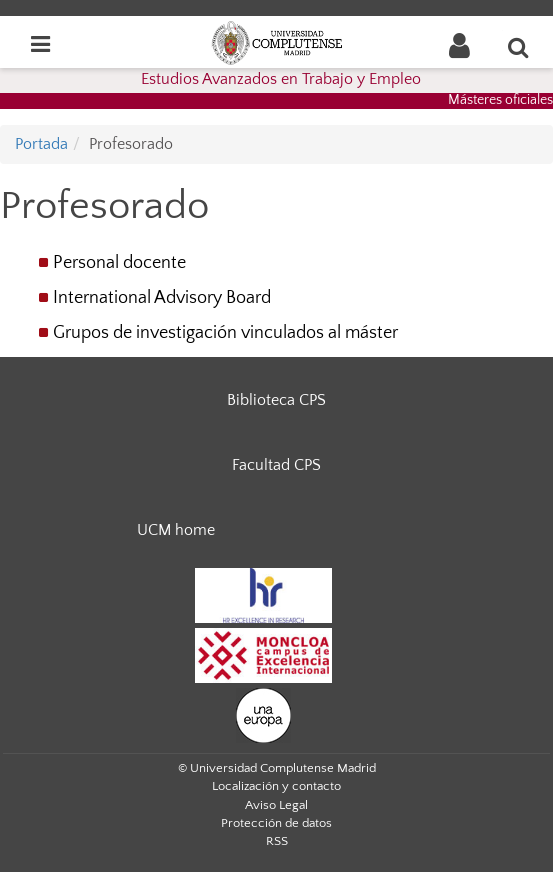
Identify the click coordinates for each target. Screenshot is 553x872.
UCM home (176, 530)
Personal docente (119, 263)
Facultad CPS (276, 465)
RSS (277, 841)
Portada (41, 144)
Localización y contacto (276, 786)
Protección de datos (276, 823)
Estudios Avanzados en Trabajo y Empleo (281, 79)
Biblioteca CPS (276, 400)
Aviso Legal (276, 805)
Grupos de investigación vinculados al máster (225, 333)
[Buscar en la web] (519, 47)
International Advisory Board (162, 298)
